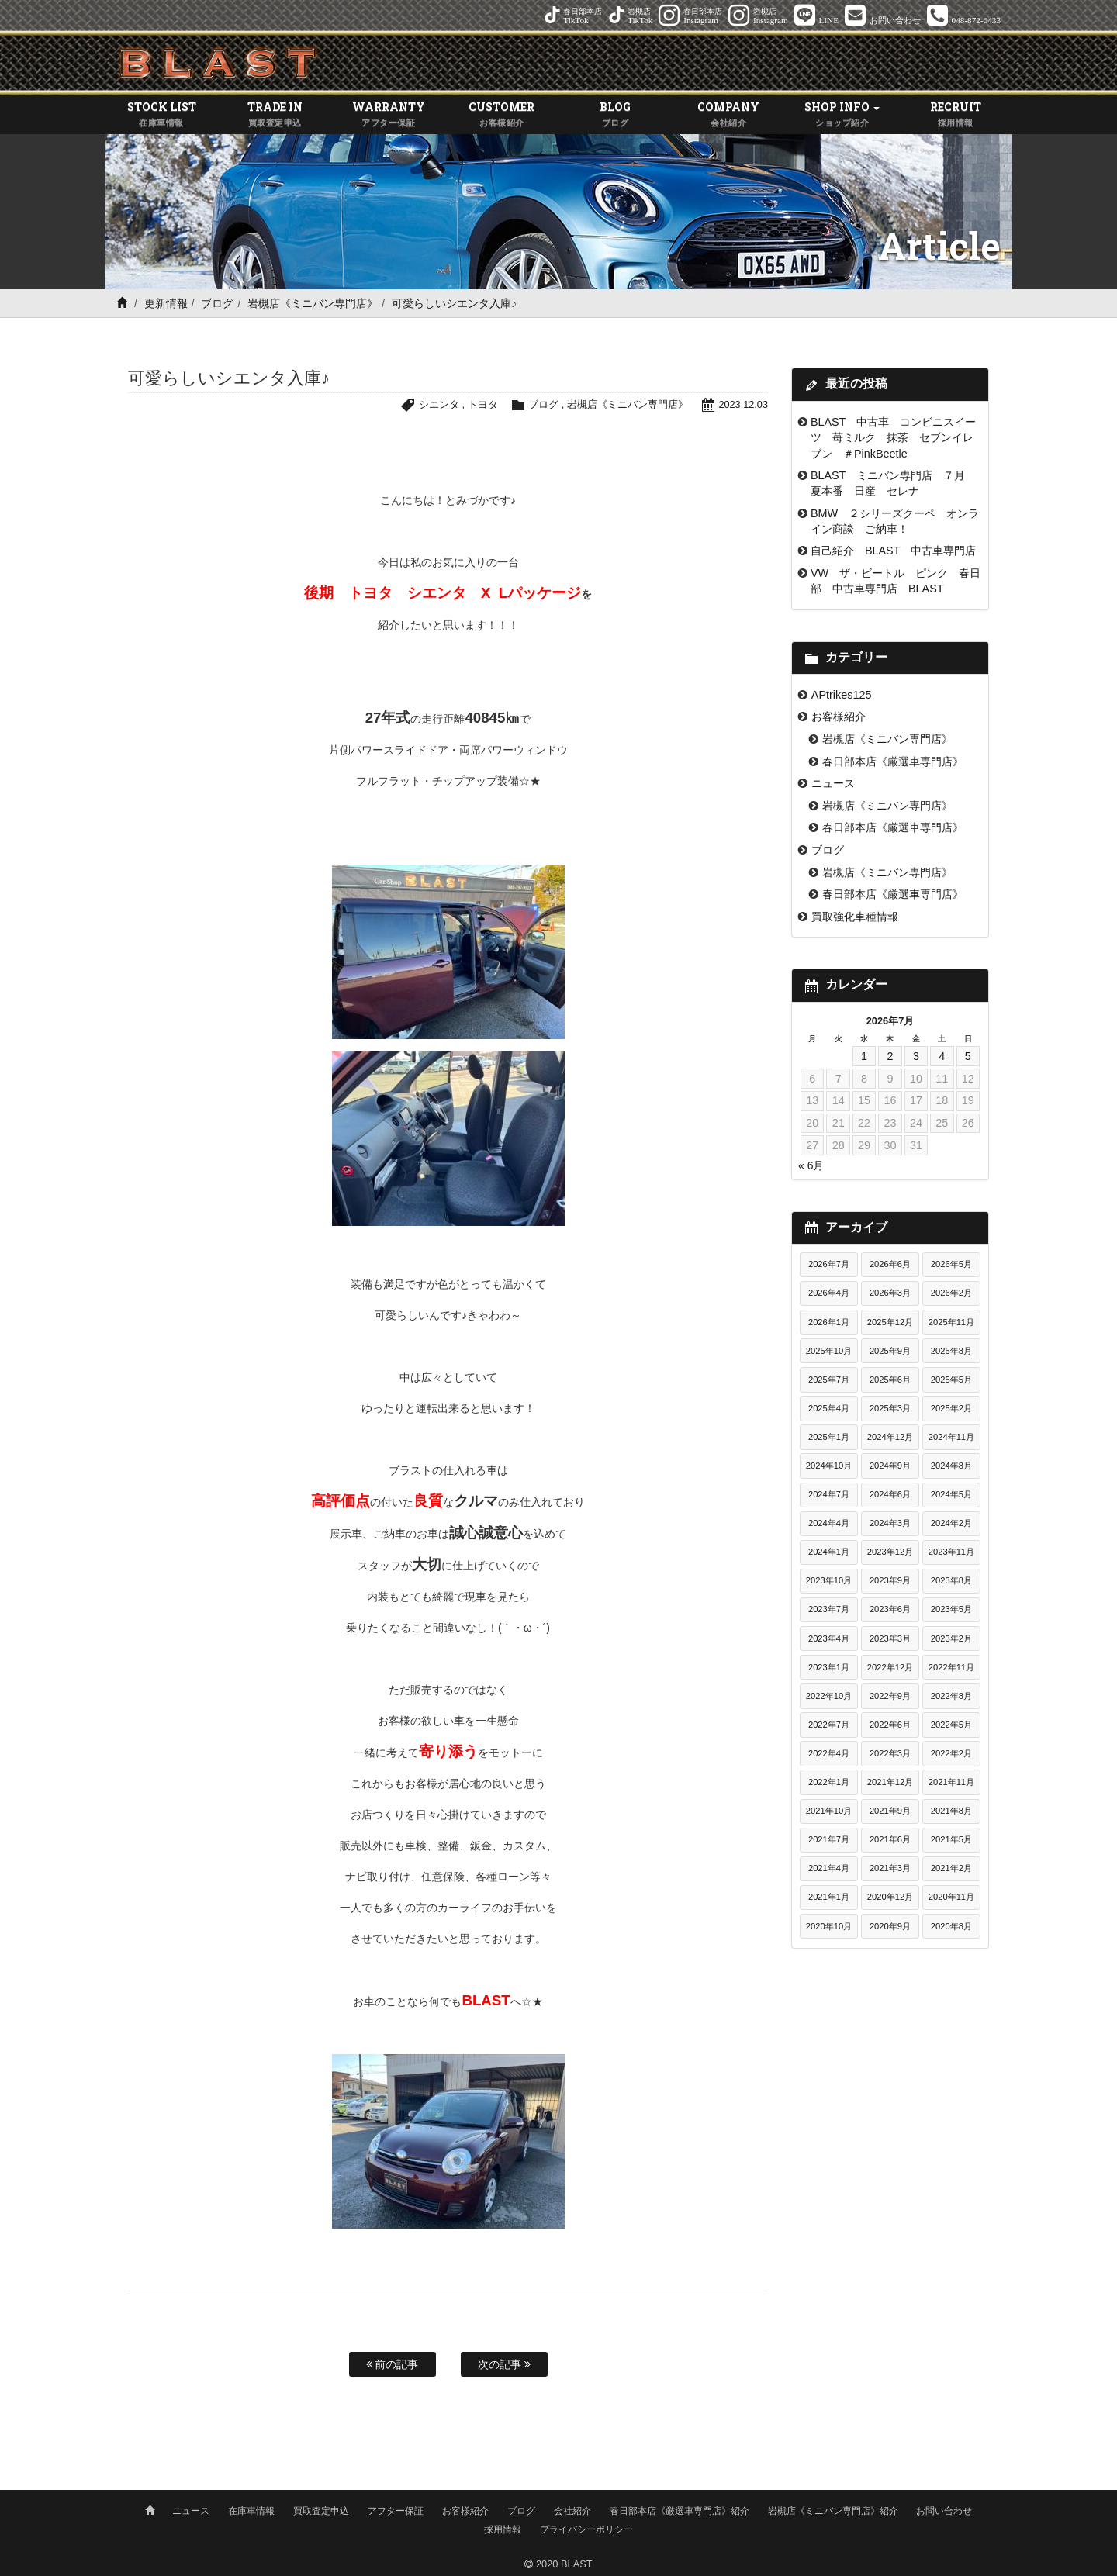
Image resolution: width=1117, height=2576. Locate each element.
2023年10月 (829, 1581)
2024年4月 (828, 1523)
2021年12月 (890, 1782)
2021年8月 (951, 1811)
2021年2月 (951, 1868)
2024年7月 (828, 1495)
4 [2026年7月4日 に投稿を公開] (942, 1056)
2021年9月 (890, 1811)
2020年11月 (951, 1897)
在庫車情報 (251, 2508)
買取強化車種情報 (854, 916)
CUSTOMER (502, 115)
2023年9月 (890, 1581)
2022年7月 (828, 1724)
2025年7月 (828, 1379)
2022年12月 (890, 1667)
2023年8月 (951, 1581)
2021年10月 (829, 1811)
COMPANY (728, 115)
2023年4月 (828, 1638)
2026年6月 (890, 1264)
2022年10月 (829, 1696)
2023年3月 (890, 1638)
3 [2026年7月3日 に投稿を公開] (916, 1056)
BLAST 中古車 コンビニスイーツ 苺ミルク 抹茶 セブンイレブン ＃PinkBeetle (893, 438)
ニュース (833, 784)
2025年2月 (951, 1408)
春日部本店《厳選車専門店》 (892, 761)
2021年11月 (951, 1782)
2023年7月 (828, 1609)
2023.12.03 (743, 405)
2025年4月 (828, 1408)
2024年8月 (951, 1466)
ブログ (217, 304)
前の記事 (392, 2365)
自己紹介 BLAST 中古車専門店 (899, 551)
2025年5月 (951, 1379)
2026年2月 (951, 1293)
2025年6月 (890, 1379)
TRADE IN (274, 115)
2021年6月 (890, 1840)
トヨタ (482, 405)
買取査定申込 (321, 2508)
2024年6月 (890, 1495)
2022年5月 (951, 1724)
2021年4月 (828, 1868)
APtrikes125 (841, 695)
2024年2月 (951, 1523)
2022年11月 (951, 1667)
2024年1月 (828, 1552)
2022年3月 (890, 1753)
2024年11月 (951, 1437)
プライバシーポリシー (586, 2527)
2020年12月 (890, 1897)
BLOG (615, 115)
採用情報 (502, 2527)
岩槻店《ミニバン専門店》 (312, 304)
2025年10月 (829, 1350)
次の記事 (504, 2365)
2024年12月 (890, 1437)
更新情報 (166, 304)
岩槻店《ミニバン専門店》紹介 (833, 2508)
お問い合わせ (944, 2508)
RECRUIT (955, 115)
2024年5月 (951, 1495)
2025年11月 (951, 1322)
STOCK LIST (161, 115)
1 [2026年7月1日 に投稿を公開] (864, 1056)
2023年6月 (890, 1609)
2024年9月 (890, 1466)
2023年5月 (951, 1609)
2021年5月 (951, 1840)
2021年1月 (828, 1897)
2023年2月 (951, 1638)
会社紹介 (572, 2508)
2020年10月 (829, 1926)
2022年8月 (951, 1696)
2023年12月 (890, 1552)
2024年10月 (829, 1466)
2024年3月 (890, 1523)
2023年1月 (828, 1667)
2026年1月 (828, 1322)
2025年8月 (951, 1350)
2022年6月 (890, 1724)
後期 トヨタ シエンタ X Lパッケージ (442, 593)
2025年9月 (890, 1350)
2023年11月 (951, 1552)
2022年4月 (828, 1753)
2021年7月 (828, 1840)
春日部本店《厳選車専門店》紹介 (679, 2508)
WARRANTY (388, 115)
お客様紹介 (838, 717)
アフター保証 (396, 2508)
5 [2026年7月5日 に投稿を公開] (968, 1056)
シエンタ (438, 405)
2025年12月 (890, 1322)
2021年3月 (890, 1868)
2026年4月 (828, 1293)
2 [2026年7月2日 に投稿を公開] (890, 1056)
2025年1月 (828, 1437)
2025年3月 (890, 1408)
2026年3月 (890, 1293)
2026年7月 (828, 1264)
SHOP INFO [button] (842, 115)
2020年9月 (890, 1926)
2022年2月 (951, 1753)
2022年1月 (828, 1782)
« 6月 (811, 1166)
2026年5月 (951, 1264)
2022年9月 (890, 1696)
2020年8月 (951, 1926)
